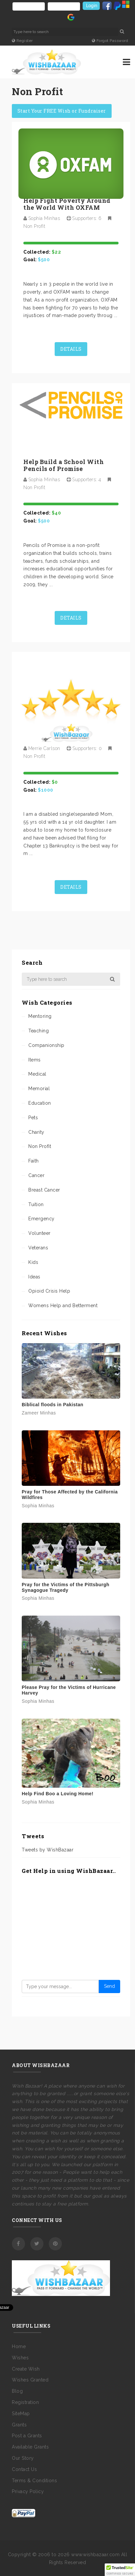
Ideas (34, 1276)
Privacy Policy (28, 2482)
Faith (33, 1160)
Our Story (23, 2448)
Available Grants (30, 2437)
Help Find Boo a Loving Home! (58, 1793)
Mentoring (40, 1016)
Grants (19, 2415)
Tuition (36, 1204)
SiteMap (21, 2404)
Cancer (36, 1175)
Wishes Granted (30, 2371)
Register (22, 40)
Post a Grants (27, 2426)
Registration (25, 2393)
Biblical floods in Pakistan (52, 1404)
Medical (37, 1074)
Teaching (38, 1030)
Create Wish (26, 2359)
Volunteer (39, 1233)
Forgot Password (110, 40)
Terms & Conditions (34, 2471)
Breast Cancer (44, 1190)
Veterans (38, 1247)
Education (39, 1103)
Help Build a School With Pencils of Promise (63, 465)
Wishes (20, 2348)
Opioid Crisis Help (49, 1291)
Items (34, 1059)
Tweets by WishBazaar (47, 1849)
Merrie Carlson (44, 748)
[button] (120, 2569)
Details (71, 349)
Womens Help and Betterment (62, 1305)
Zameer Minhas (39, 1412)
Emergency (41, 1218)
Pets (33, 1117)
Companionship (46, 1045)
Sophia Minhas (44, 218)
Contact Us (24, 2460)
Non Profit (34, 226)
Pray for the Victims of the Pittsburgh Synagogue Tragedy (65, 1587)
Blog (17, 2381)
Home (19, 2337)
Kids (33, 1262)
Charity (36, 1132)
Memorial (39, 1088)
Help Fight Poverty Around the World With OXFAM (67, 204)
